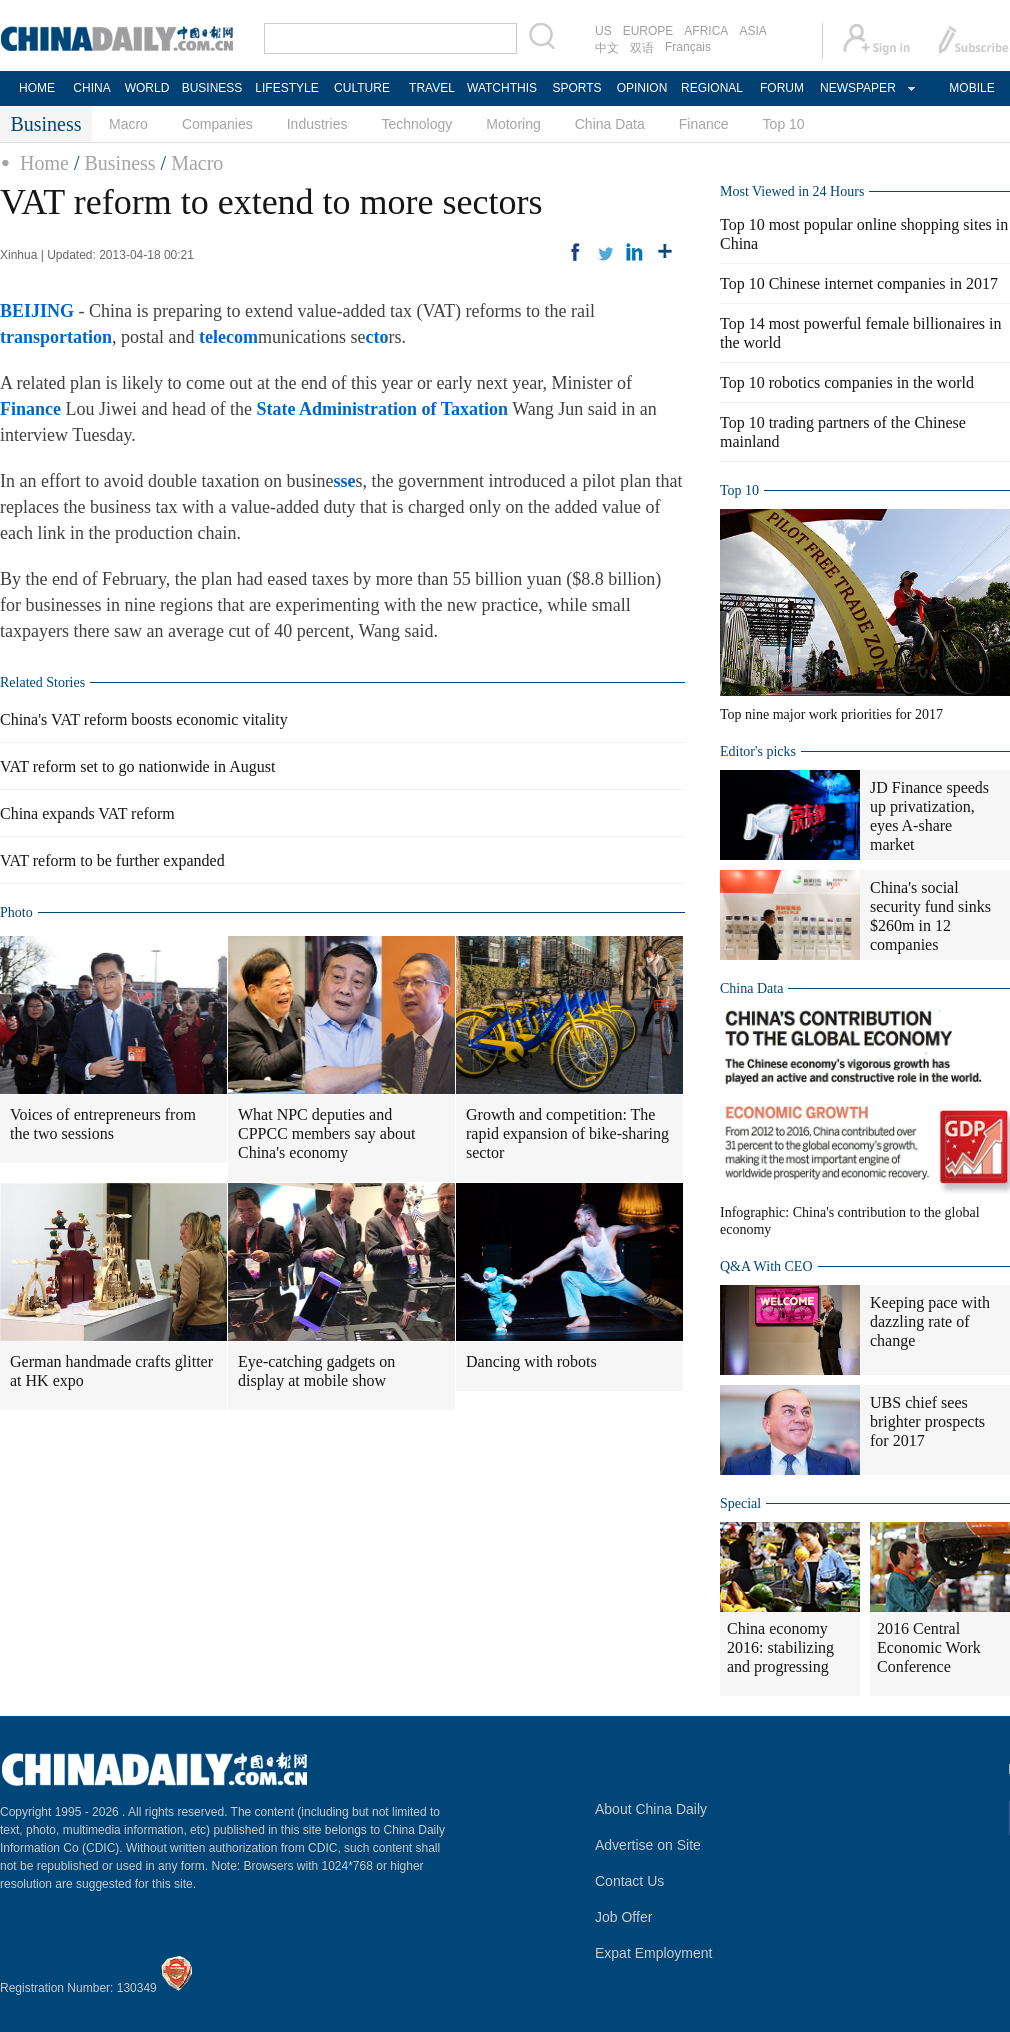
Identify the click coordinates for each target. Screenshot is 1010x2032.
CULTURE (362, 88)
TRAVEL (432, 88)
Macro (128, 124)
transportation (56, 337)
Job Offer (623, 1917)
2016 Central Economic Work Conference (929, 1647)
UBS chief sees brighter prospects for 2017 (927, 1421)
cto (376, 337)
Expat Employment (654, 1953)
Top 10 (784, 124)
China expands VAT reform (87, 813)
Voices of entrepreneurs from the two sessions (103, 1124)
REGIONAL (712, 88)
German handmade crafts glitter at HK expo (111, 1371)
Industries (317, 124)
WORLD (147, 88)
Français (688, 47)
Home (44, 163)
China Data (610, 124)
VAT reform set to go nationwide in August (137, 766)
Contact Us (629, 1881)
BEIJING (37, 311)
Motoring (513, 124)
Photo (16, 912)
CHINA (91, 88)
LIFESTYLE (286, 88)
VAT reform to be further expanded (112, 860)
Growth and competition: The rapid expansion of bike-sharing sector (567, 1133)
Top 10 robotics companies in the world (847, 382)
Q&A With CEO (766, 1266)
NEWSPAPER (857, 88)
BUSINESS (212, 88)
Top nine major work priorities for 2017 (831, 714)
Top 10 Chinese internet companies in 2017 (859, 283)
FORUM (782, 88)
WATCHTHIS (502, 88)
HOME (37, 88)
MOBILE (971, 88)
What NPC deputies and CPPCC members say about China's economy (326, 1133)
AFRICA (706, 31)
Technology (416, 124)
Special (740, 1503)
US (603, 31)
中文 (607, 48)
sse (345, 481)
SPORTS (576, 88)
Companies (217, 124)
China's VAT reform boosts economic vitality (144, 719)
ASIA (752, 31)
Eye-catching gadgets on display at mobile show (316, 1371)
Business (119, 163)
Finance (704, 124)
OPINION (642, 88)
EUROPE (648, 31)
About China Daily (651, 1809)
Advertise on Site (648, 1845)
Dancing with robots (531, 1361)
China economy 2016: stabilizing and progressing (780, 1647)
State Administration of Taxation (382, 409)
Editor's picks (758, 751)
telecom (228, 337)
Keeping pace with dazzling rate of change (930, 1321)
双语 (642, 48)
